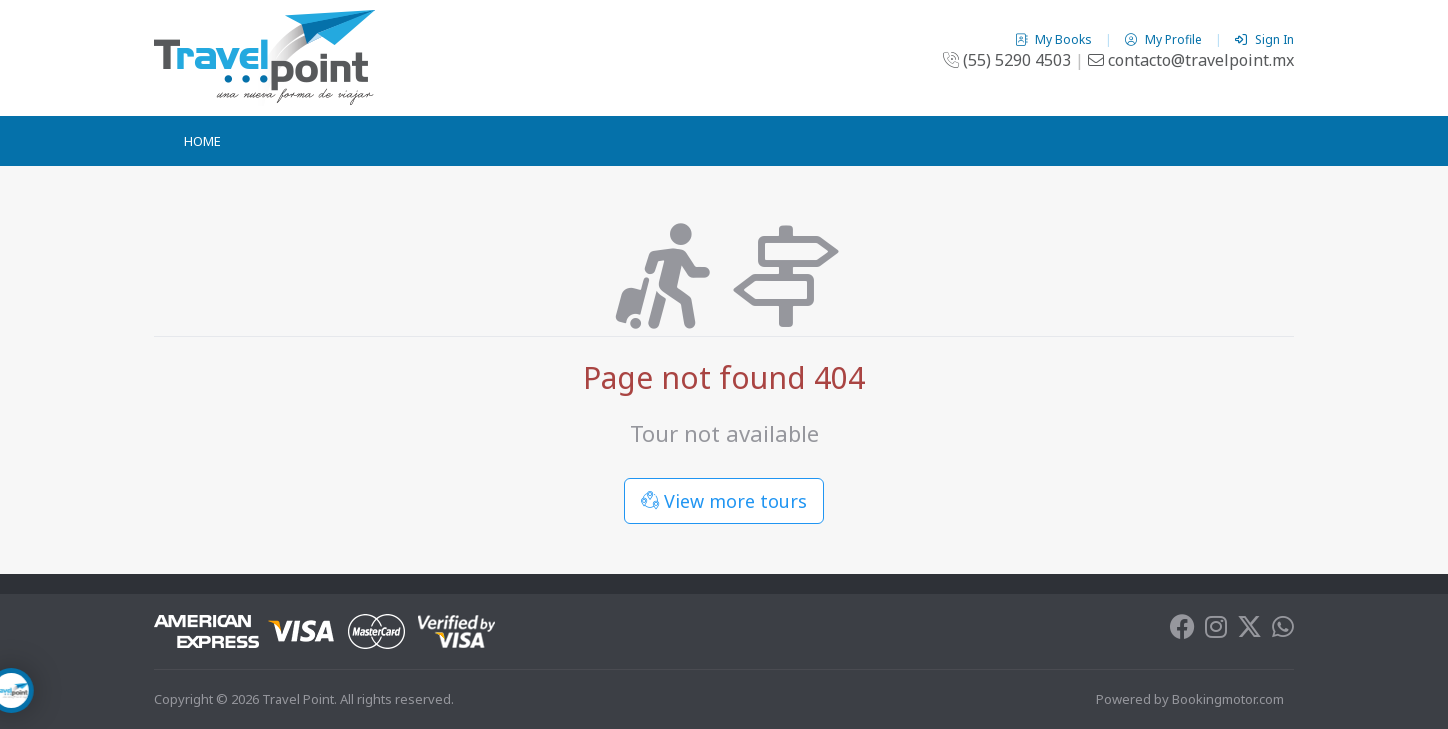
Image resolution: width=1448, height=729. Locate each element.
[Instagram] (1216, 631)
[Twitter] (1249, 631)
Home (202, 141)
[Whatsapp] (1283, 631)
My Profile (1165, 39)
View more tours (724, 501)
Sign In (1264, 39)
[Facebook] (1182, 631)
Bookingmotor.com (1228, 699)
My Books (1055, 39)
